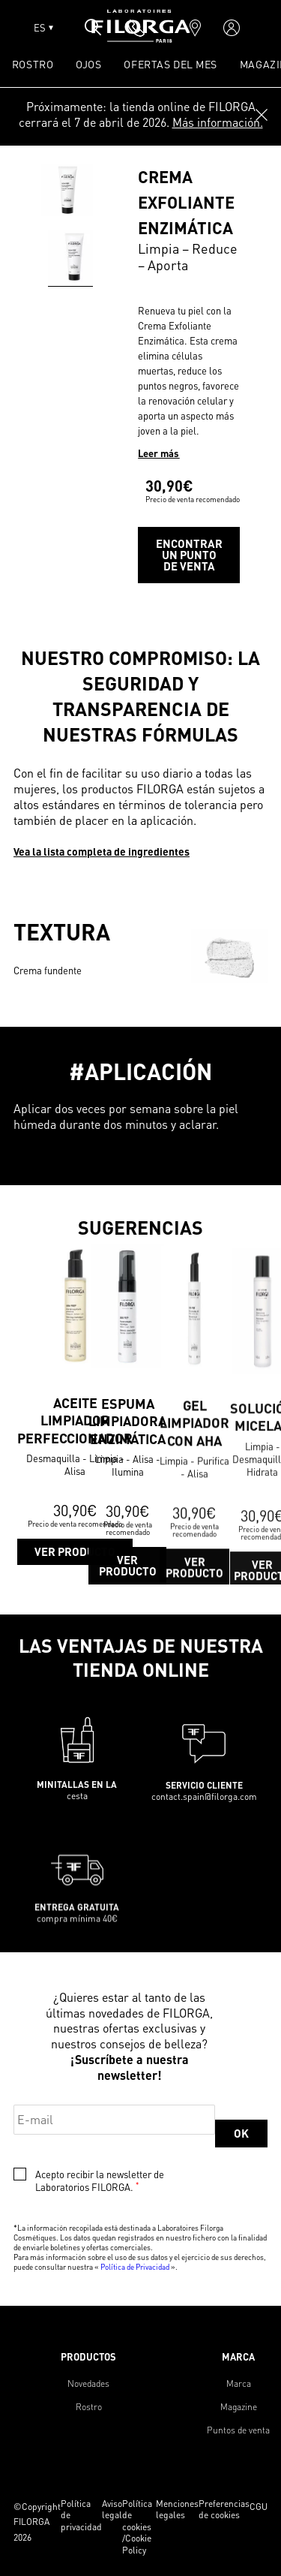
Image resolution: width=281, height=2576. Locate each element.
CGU (259, 2506)
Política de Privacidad (134, 2266)
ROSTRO (32, 64)
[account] (231, 28)
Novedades (88, 2383)
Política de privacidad (81, 2515)
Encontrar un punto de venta (189, 554)
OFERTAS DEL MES (170, 64)
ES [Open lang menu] (43, 28)
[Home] (140, 38)
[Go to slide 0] (74, 256)
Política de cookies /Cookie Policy (137, 2527)
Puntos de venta (238, 2430)
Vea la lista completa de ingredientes (101, 851)
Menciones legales (177, 2509)
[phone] (136, 28)
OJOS (88, 64)
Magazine (238, 2406)
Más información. (217, 122)
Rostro (89, 2406)
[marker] (195, 28)
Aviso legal (112, 2509)
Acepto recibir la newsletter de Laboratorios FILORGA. (99, 2180)
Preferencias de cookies (224, 2509)
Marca (238, 2383)
